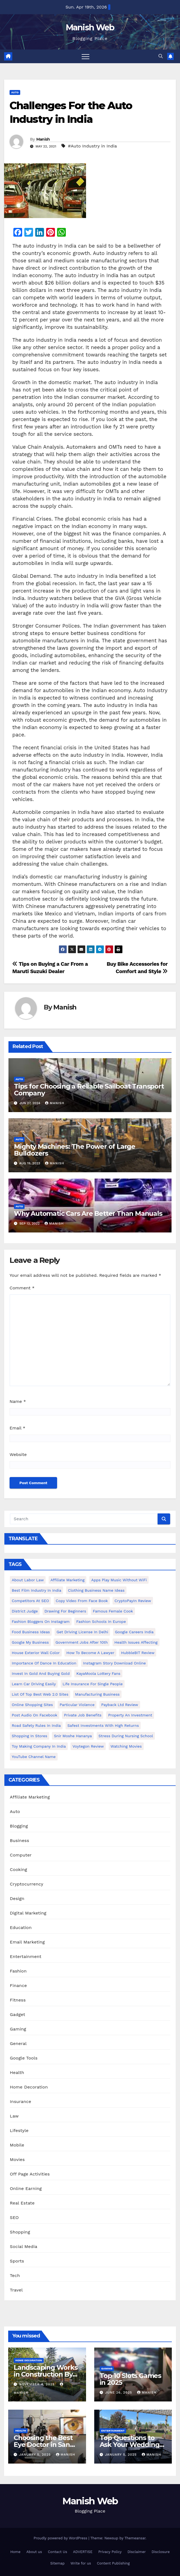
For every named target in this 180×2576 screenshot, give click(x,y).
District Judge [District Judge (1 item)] (25, 1611)
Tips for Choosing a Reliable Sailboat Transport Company (89, 1089)
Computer (21, 1855)
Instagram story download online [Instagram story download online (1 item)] (114, 1663)
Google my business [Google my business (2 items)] (30, 1642)
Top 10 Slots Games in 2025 (130, 2379)
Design (17, 1898)
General (18, 2043)
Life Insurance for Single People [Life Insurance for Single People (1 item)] (93, 1684)
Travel (16, 2290)
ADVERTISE (82, 2552)
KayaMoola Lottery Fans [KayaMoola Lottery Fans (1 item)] (98, 1673)
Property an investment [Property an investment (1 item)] (130, 1715)
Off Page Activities (30, 2174)
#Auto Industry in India (92, 146)
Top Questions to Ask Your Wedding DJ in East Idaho (130, 2444)
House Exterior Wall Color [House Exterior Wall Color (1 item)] (36, 1652)
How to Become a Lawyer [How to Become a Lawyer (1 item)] (90, 1652)
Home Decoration (29, 2087)
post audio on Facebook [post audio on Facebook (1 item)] (34, 1715)
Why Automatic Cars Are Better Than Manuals (88, 1213)
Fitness (18, 2000)
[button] (160, 56)
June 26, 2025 (119, 2392)
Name (18, 1401)
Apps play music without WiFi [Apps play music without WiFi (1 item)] (119, 1580)
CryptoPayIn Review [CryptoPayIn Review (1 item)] (132, 1601)
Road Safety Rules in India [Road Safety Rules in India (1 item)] (36, 1725)
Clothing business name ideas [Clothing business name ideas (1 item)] (96, 1590)
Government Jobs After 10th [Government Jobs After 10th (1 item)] (81, 1642)
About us (34, 2552)
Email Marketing (27, 1942)
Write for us (80, 2563)
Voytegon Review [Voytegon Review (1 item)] (88, 1746)
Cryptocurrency (26, 1884)
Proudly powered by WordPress (61, 2538)
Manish (43, 139)
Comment (22, 1287)
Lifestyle (19, 2130)
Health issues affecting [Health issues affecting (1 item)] (136, 1642)
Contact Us (57, 2552)
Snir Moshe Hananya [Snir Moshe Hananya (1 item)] (73, 1736)
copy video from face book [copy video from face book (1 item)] (82, 1601)
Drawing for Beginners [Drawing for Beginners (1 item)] (65, 1611)
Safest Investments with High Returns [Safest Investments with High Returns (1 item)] (103, 1725)
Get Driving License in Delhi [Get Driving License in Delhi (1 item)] (82, 1632)
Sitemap (57, 2563)
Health (17, 2072)
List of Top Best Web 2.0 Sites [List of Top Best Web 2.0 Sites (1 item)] (40, 1694)
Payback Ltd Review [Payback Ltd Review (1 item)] (119, 1704)
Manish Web (90, 27)
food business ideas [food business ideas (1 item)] (31, 1632)
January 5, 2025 (35, 2454)
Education (21, 1927)
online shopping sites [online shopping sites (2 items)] (32, 1704)
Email (17, 1428)
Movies (17, 2159)
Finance (18, 1985)
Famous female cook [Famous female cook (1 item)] (113, 1611)
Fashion (18, 1971)
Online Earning (26, 2188)
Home (15, 2552)
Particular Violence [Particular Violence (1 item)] (77, 1704)
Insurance (20, 2101)
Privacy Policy (110, 2552)
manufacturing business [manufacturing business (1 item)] (97, 1694)
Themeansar (135, 2538)
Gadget (17, 2014)
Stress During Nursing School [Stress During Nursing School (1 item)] (126, 1736)
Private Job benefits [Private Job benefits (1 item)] (82, 1715)
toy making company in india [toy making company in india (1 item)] (39, 1746)
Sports (17, 2261)
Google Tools (23, 2058)
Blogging (19, 1826)
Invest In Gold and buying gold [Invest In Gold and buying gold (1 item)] (41, 1673)
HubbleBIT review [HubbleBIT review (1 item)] (137, 1652)
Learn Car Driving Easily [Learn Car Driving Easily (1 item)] (34, 1684)
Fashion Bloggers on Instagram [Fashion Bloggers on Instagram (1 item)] (41, 1621)
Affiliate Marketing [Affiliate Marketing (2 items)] (68, 1580)
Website (18, 1454)
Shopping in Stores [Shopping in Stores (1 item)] (29, 1736)
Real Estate (22, 2203)
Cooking (18, 1869)
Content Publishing (113, 2563)
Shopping (20, 2232)
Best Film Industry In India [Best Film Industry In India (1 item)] (36, 1590)
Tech (15, 2275)
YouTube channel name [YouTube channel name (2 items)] (34, 1756)
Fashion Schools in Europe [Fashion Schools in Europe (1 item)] (101, 1621)
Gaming (18, 2029)
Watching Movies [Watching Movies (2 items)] (126, 1746)
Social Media (23, 2246)
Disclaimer (137, 2552)
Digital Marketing (28, 1913)
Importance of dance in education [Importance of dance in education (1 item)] (44, 1663)
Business (19, 1840)
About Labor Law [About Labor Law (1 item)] (28, 1580)
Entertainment (25, 1956)
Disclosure (161, 2552)
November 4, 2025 (37, 2384)
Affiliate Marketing (30, 1797)
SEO (14, 2217)
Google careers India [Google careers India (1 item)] (134, 1632)
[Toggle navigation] (85, 56)
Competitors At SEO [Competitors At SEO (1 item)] (30, 1601)
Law (14, 2116)
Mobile (17, 2145)
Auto (15, 92)
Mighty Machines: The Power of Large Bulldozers (74, 1149)
